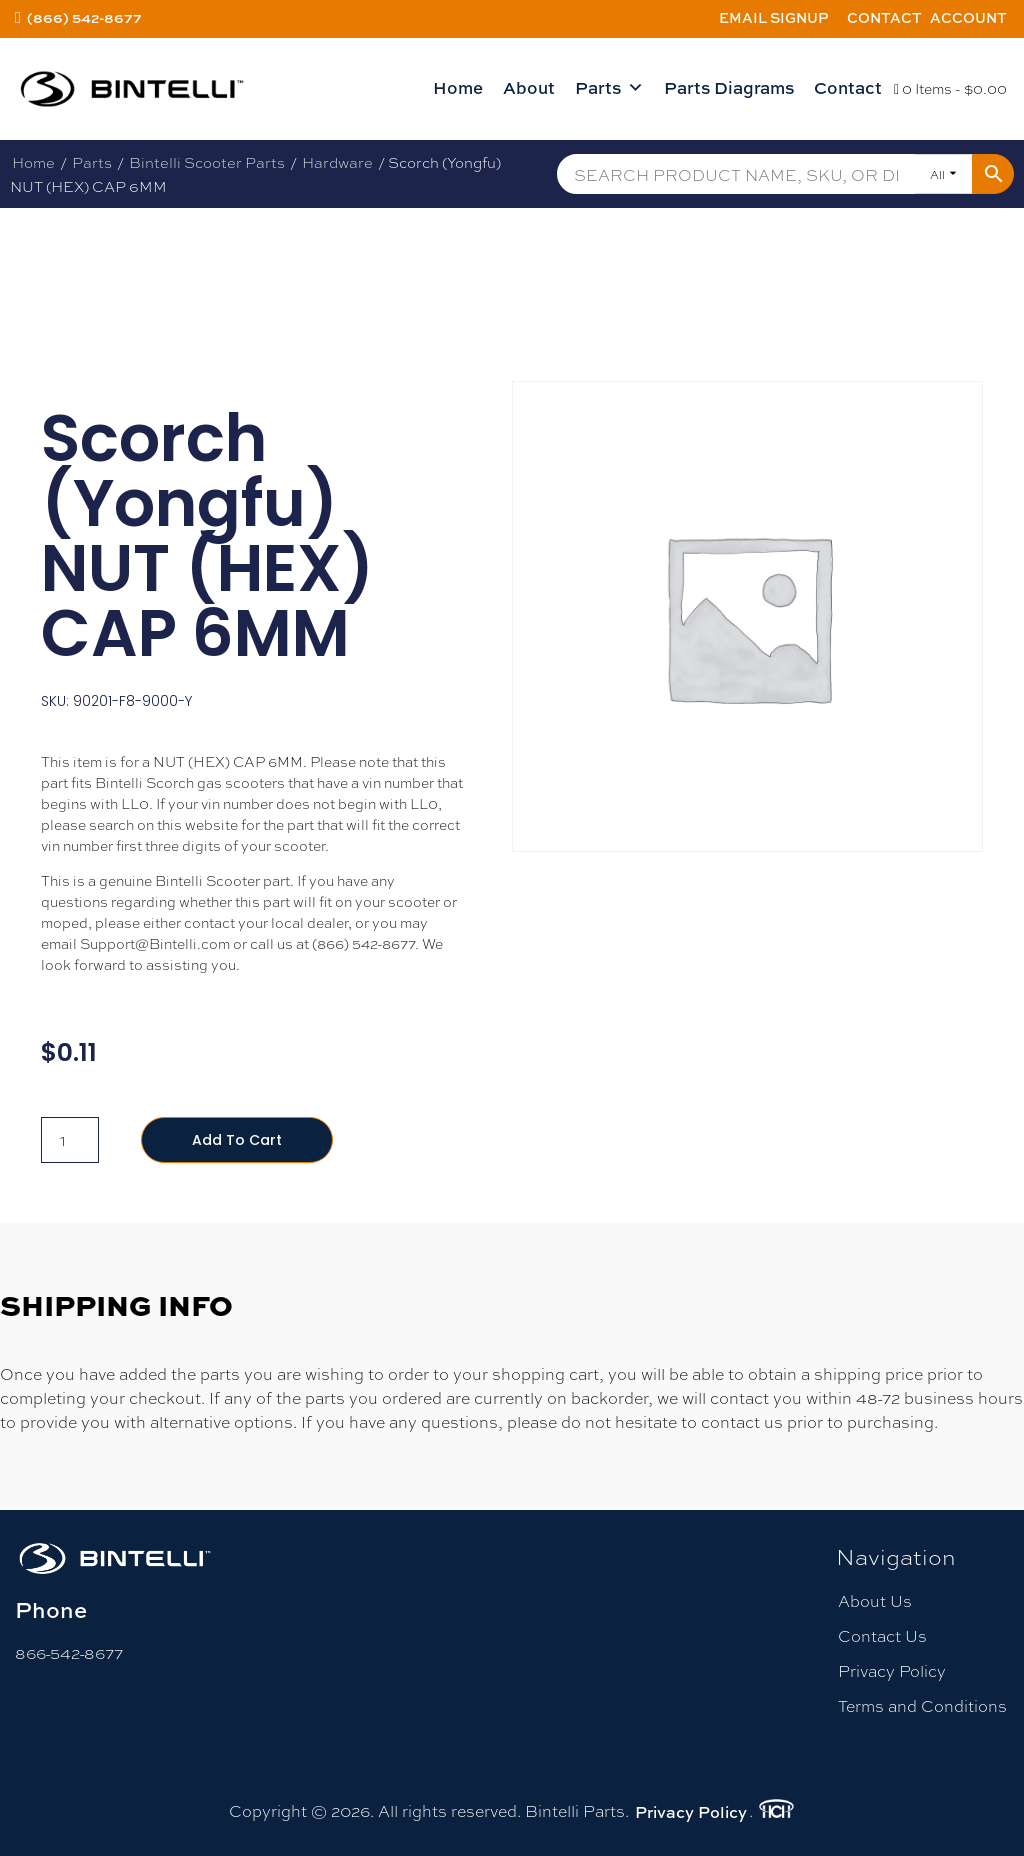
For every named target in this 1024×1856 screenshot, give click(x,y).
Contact (884, 17)
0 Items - (950, 88)
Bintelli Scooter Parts (207, 162)
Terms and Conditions (922, 1705)
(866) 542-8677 (84, 17)
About (529, 87)
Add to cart (237, 1140)
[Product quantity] (70, 1140)
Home (458, 87)
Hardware (337, 162)
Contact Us (882, 1635)
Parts (609, 88)
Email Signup (774, 17)
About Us (875, 1600)
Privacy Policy (892, 1670)
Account (968, 17)
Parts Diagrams (729, 87)
